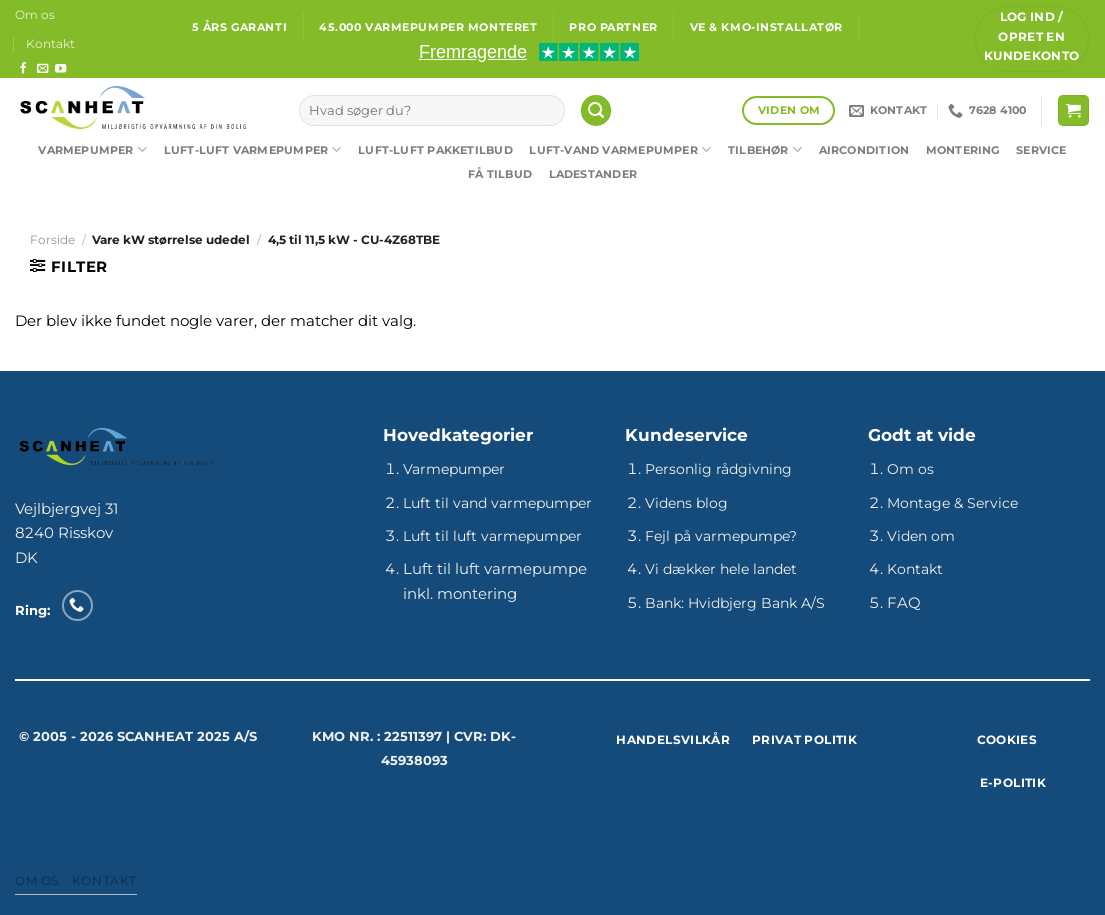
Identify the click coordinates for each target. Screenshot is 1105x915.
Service (1041, 150)
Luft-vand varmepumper (620, 149)
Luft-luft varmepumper (253, 149)
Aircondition (864, 150)
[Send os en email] (42, 69)
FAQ (904, 602)
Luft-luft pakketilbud (435, 150)
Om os (35, 14)
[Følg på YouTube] (60, 69)
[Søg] (596, 110)
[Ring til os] (77, 605)
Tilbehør (765, 149)
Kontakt (50, 43)
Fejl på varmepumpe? (721, 536)
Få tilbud (500, 174)
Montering (963, 150)
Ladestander (593, 174)
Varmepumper (92, 149)
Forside (52, 239)
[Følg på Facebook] (23, 69)
